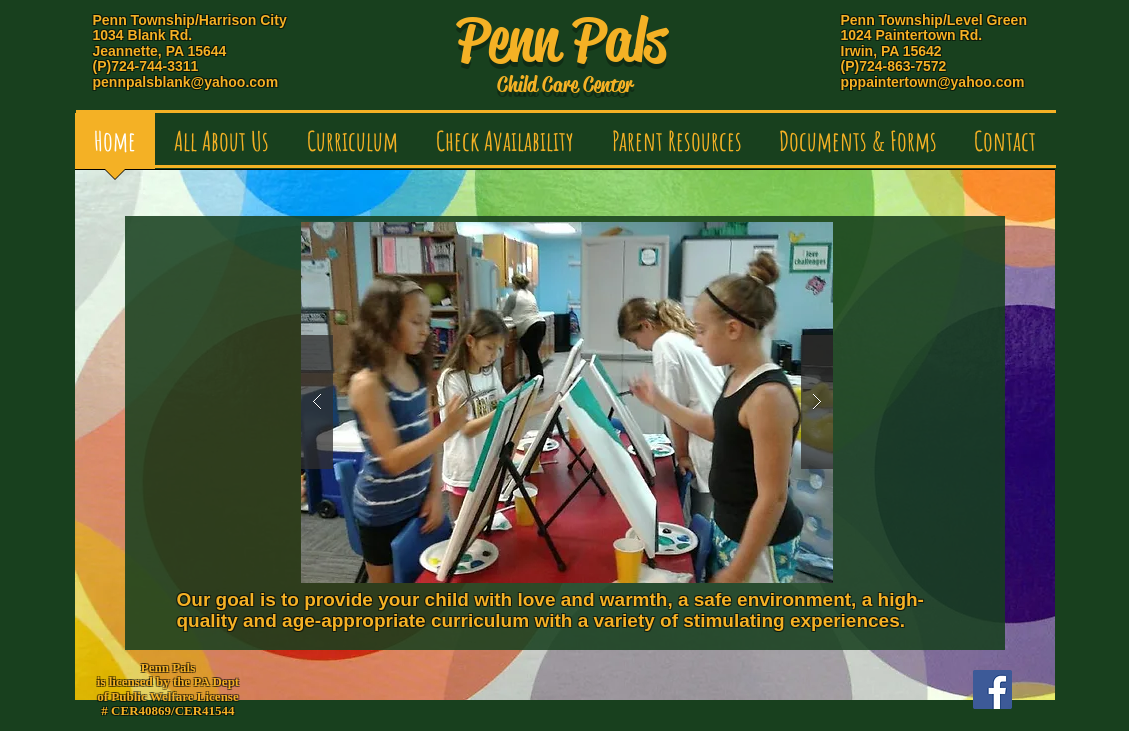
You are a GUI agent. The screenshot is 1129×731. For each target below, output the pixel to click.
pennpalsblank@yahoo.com (186, 82)
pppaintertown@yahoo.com (933, 82)
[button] (221, 147)
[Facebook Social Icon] (992, 689)
